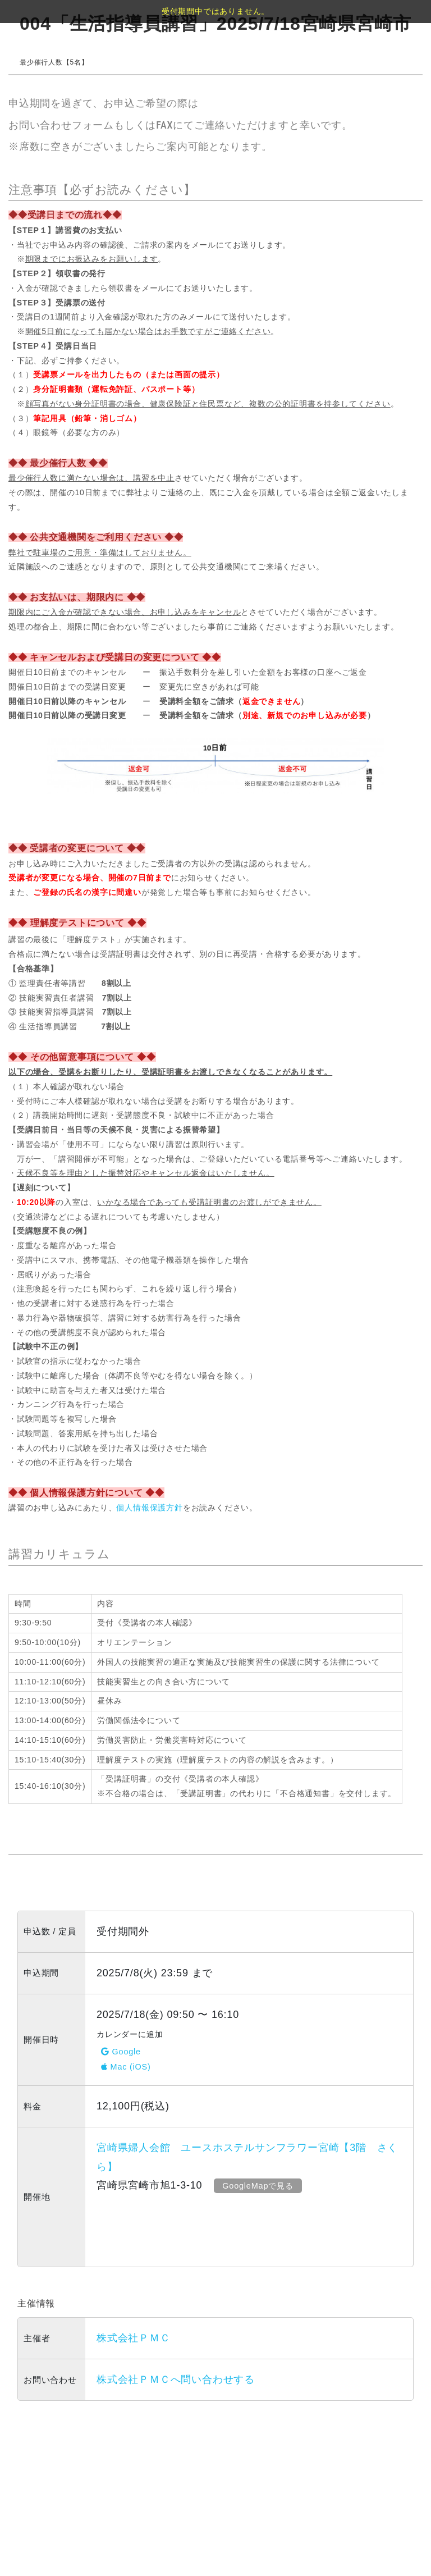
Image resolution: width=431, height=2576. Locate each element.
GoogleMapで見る (259, 2185)
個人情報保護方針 (149, 1507)
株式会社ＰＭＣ (134, 2338)
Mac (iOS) (126, 2066)
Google (121, 2051)
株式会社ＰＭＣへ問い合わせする (176, 2379)
